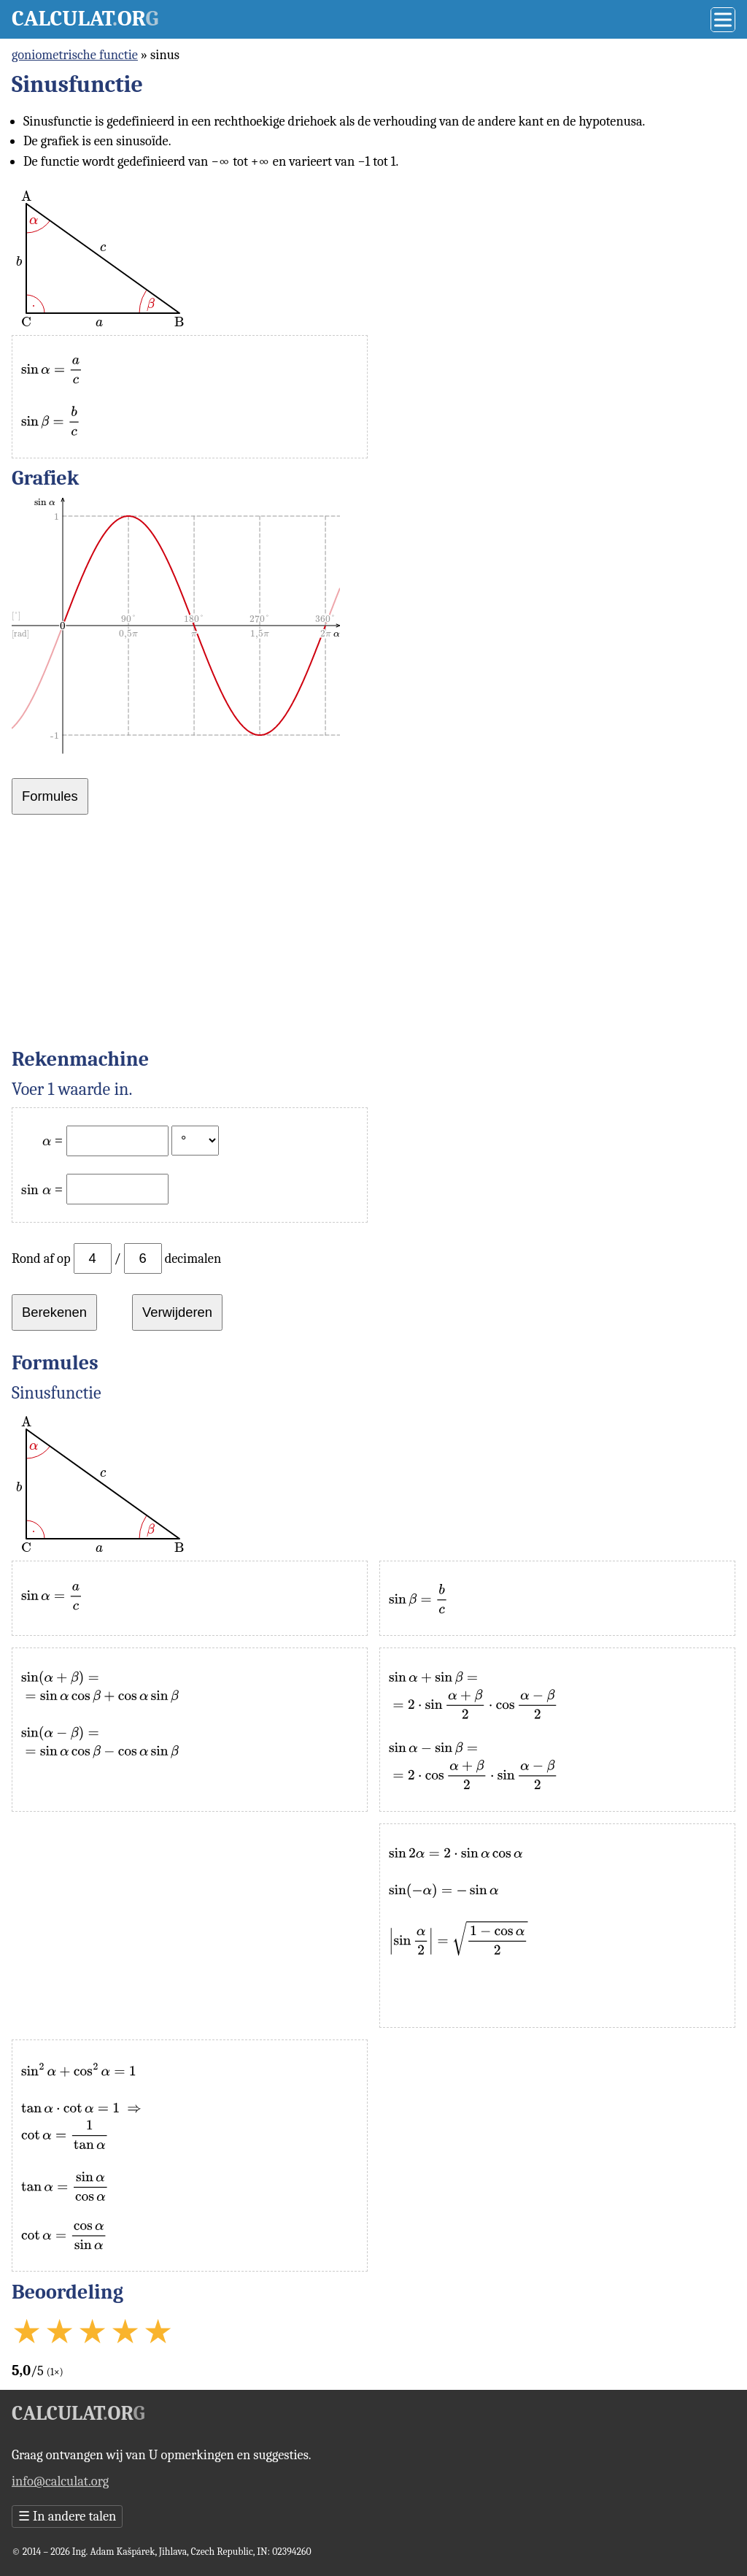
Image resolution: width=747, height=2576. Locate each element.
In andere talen (67, 2516)
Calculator (85, 18)
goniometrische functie (75, 55)
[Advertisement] (373, 937)
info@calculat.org (60, 2481)
